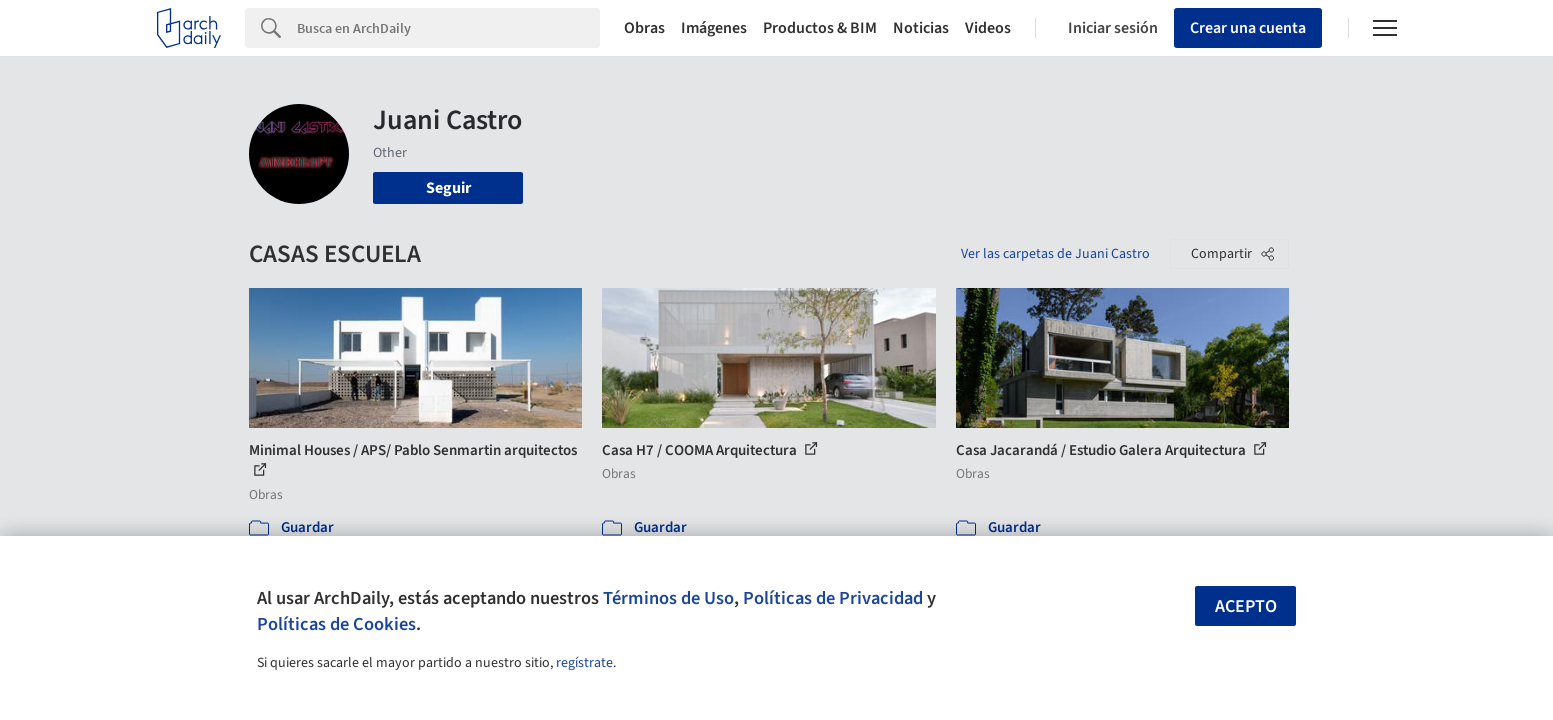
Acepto (1246, 606)
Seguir (448, 188)
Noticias (921, 28)
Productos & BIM (820, 28)
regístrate (584, 663)
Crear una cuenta (1248, 28)
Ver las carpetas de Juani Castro (1055, 254)
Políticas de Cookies (336, 624)
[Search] (448, 28)
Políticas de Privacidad (833, 598)
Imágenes (714, 28)
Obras (644, 28)
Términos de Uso (668, 598)
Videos (988, 28)
